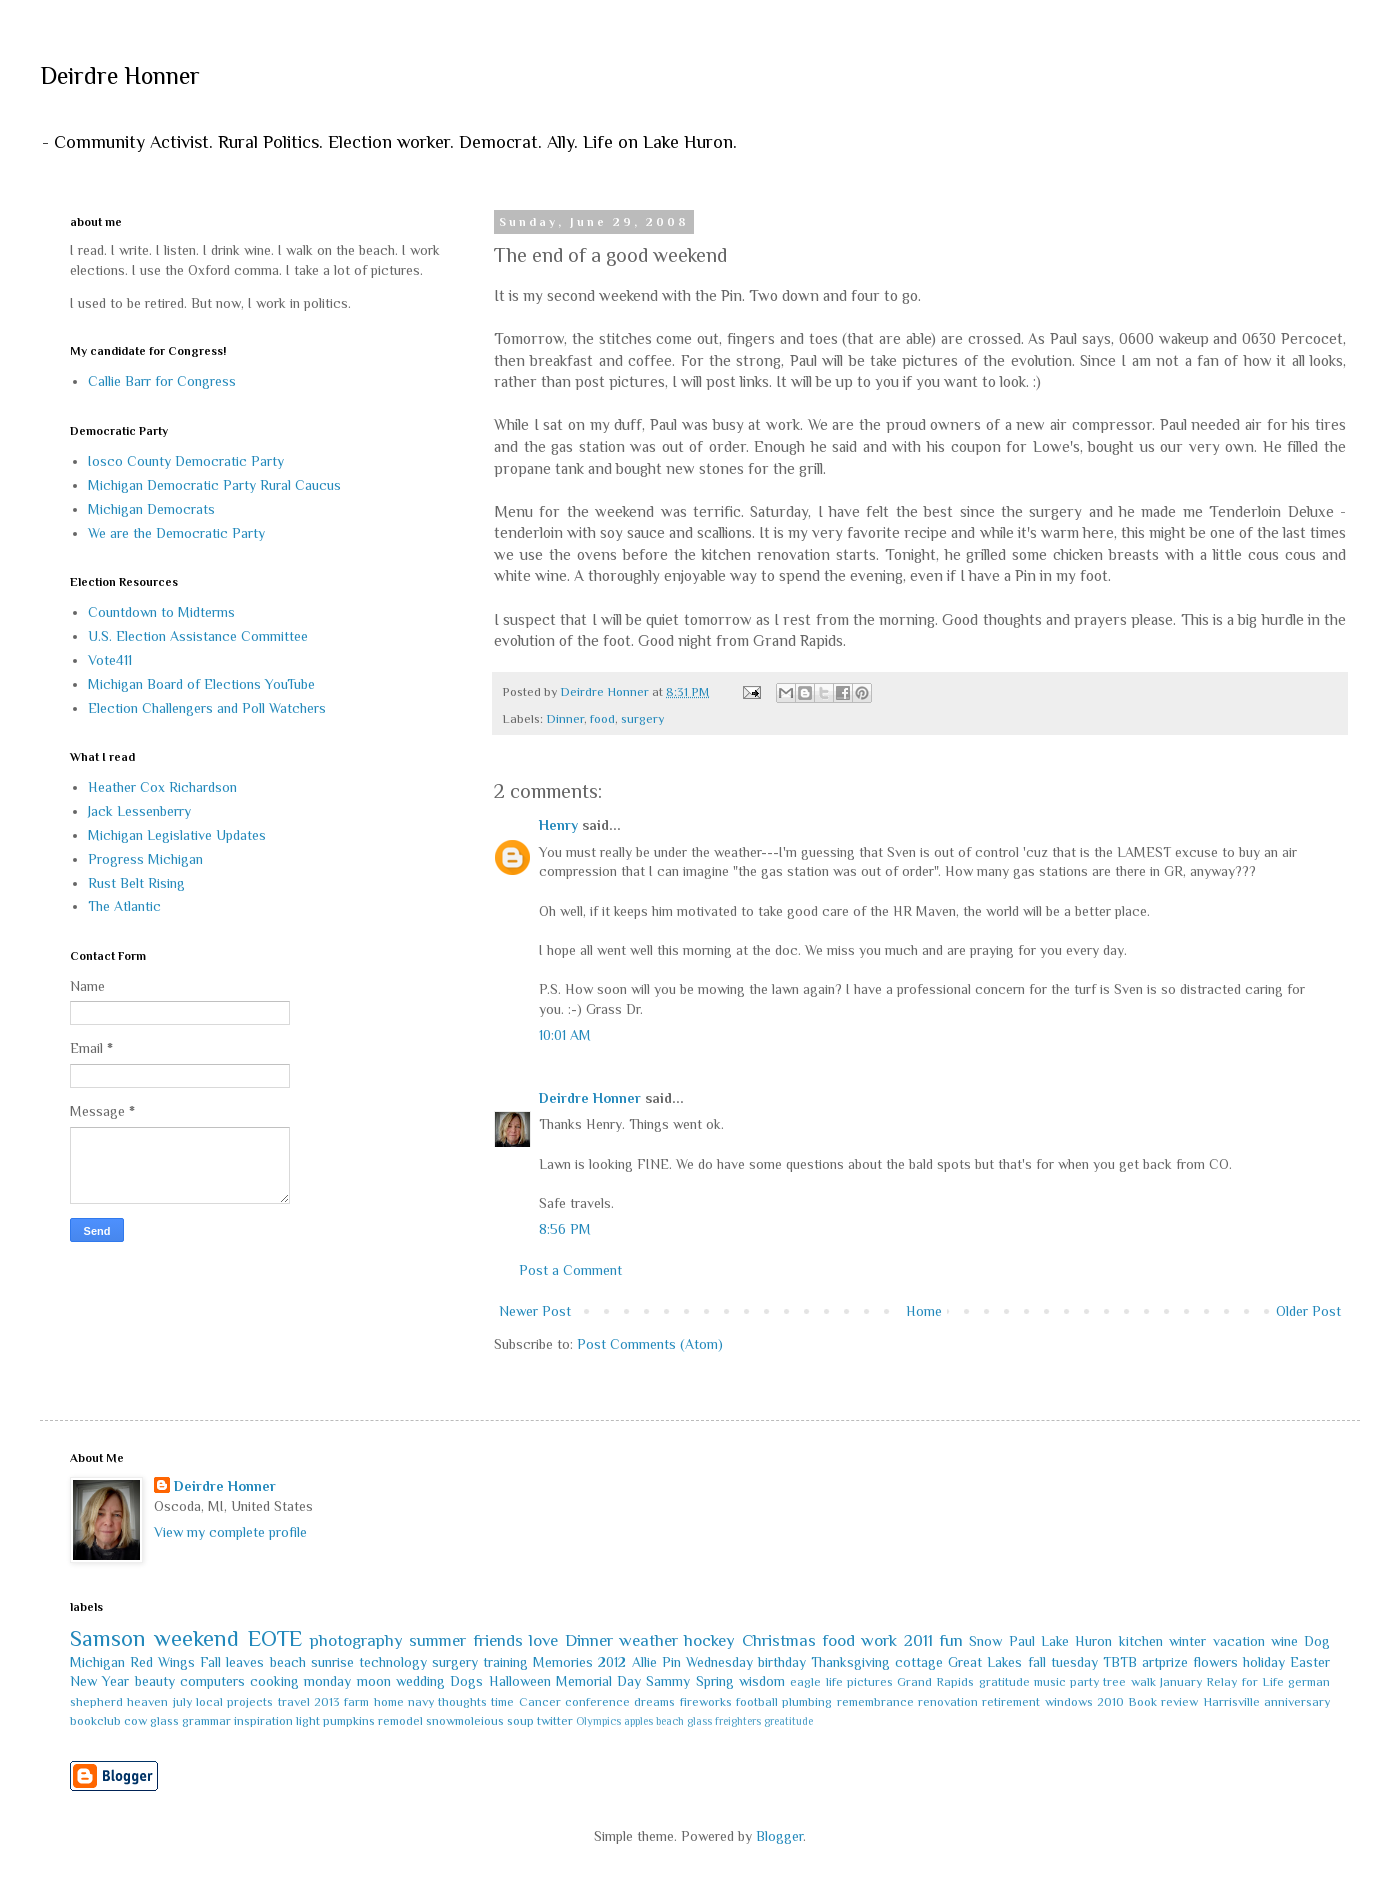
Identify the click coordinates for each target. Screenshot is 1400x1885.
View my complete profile (230, 1532)
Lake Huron (1076, 1641)
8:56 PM (565, 1229)
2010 (1110, 1702)
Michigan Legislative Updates (177, 835)
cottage (919, 1662)
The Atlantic (124, 906)
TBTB (1120, 1662)
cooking (274, 1681)
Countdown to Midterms (161, 612)
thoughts (462, 1702)
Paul (1022, 1641)
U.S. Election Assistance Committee (198, 636)
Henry (558, 825)
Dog (1317, 1641)
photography (356, 1640)
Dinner (565, 719)
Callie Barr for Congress (162, 381)
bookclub (95, 1721)
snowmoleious (465, 1721)
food (602, 719)
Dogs (466, 1681)
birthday (782, 1662)
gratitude (1004, 1682)
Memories (563, 1662)
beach (288, 1662)
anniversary (1297, 1702)
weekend (196, 1638)
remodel (400, 1721)
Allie (644, 1662)
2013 (327, 1702)
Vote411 (110, 660)
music (1050, 1682)
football (757, 1702)
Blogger (779, 1836)
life (834, 1682)
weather (648, 1640)
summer (437, 1640)
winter (1187, 1641)
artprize (1165, 1662)
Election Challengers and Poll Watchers (207, 708)
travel (294, 1702)
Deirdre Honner (120, 75)
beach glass (684, 1721)
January (1181, 1682)
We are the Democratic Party (176, 533)
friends (498, 1640)
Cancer (540, 1702)
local (209, 1702)
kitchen (1141, 1641)
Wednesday (719, 1662)
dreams (654, 1702)
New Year (99, 1681)
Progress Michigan (145, 859)
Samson (108, 1638)
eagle (805, 1682)
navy (421, 1702)
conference (597, 1702)
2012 (612, 1662)
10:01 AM (565, 1035)
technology (393, 1662)
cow (135, 1721)
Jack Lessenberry (139, 811)
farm (356, 1702)
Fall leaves (232, 1662)
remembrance (875, 1702)
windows (1069, 1702)
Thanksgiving (850, 1662)
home (389, 1702)
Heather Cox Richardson (162, 787)
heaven (147, 1702)
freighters (738, 1721)
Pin (671, 1662)
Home (924, 1311)
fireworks (706, 1702)
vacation (1239, 1641)
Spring (715, 1681)
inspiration (263, 1721)
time (502, 1702)
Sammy (668, 1681)
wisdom (762, 1681)
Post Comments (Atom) (650, 1344)
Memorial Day (598, 1681)
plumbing (807, 1702)
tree (1114, 1682)
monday (327, 1681)
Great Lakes (985, 1662)
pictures (870, 1682)
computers (212, 1681)
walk (1143, 1682)
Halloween (520, 1681)
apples (638, 1721)
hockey (709, 1640)
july (182, 1702)
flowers (1215, 1662)
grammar (206, 1721)
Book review (1163, 1702)
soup (520, 1721)
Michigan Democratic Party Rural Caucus (214, 485)
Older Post (1308, 1311)
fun (951, 1640)
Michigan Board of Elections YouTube (201, 684)
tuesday (1074, 1662)
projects (250, 1702)
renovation (948, 1702)
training (505, 1662)
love (543, 1640)
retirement (1011, 1702)
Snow (985, 1641)
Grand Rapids (935, 1682)
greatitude (788, 1721)
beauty (155, 1681)
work (879, 1640)
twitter (555, 1721)
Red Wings (162, 1662)
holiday (1264, 1662)
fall (1037, 1662)
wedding (420, 1681)
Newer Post (535, 1311)
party (1084, 1682)
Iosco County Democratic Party (186, 461)
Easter (1310, 1662)
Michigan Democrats (151, 509)
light (308, 1721)
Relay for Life (1245, 1682)
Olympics (598, 1721)
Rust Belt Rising (136, 883)
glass (164, 1721)
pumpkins (349, 1721)
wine (1284, 1641)
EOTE (275, 1638)
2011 (918, 1640)
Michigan (97, 1662)
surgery (642, 719)
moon (374, 1681)
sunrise (332, 1662)
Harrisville (1231, 1702)
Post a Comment (570, 1270)
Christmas (779, 1640)
